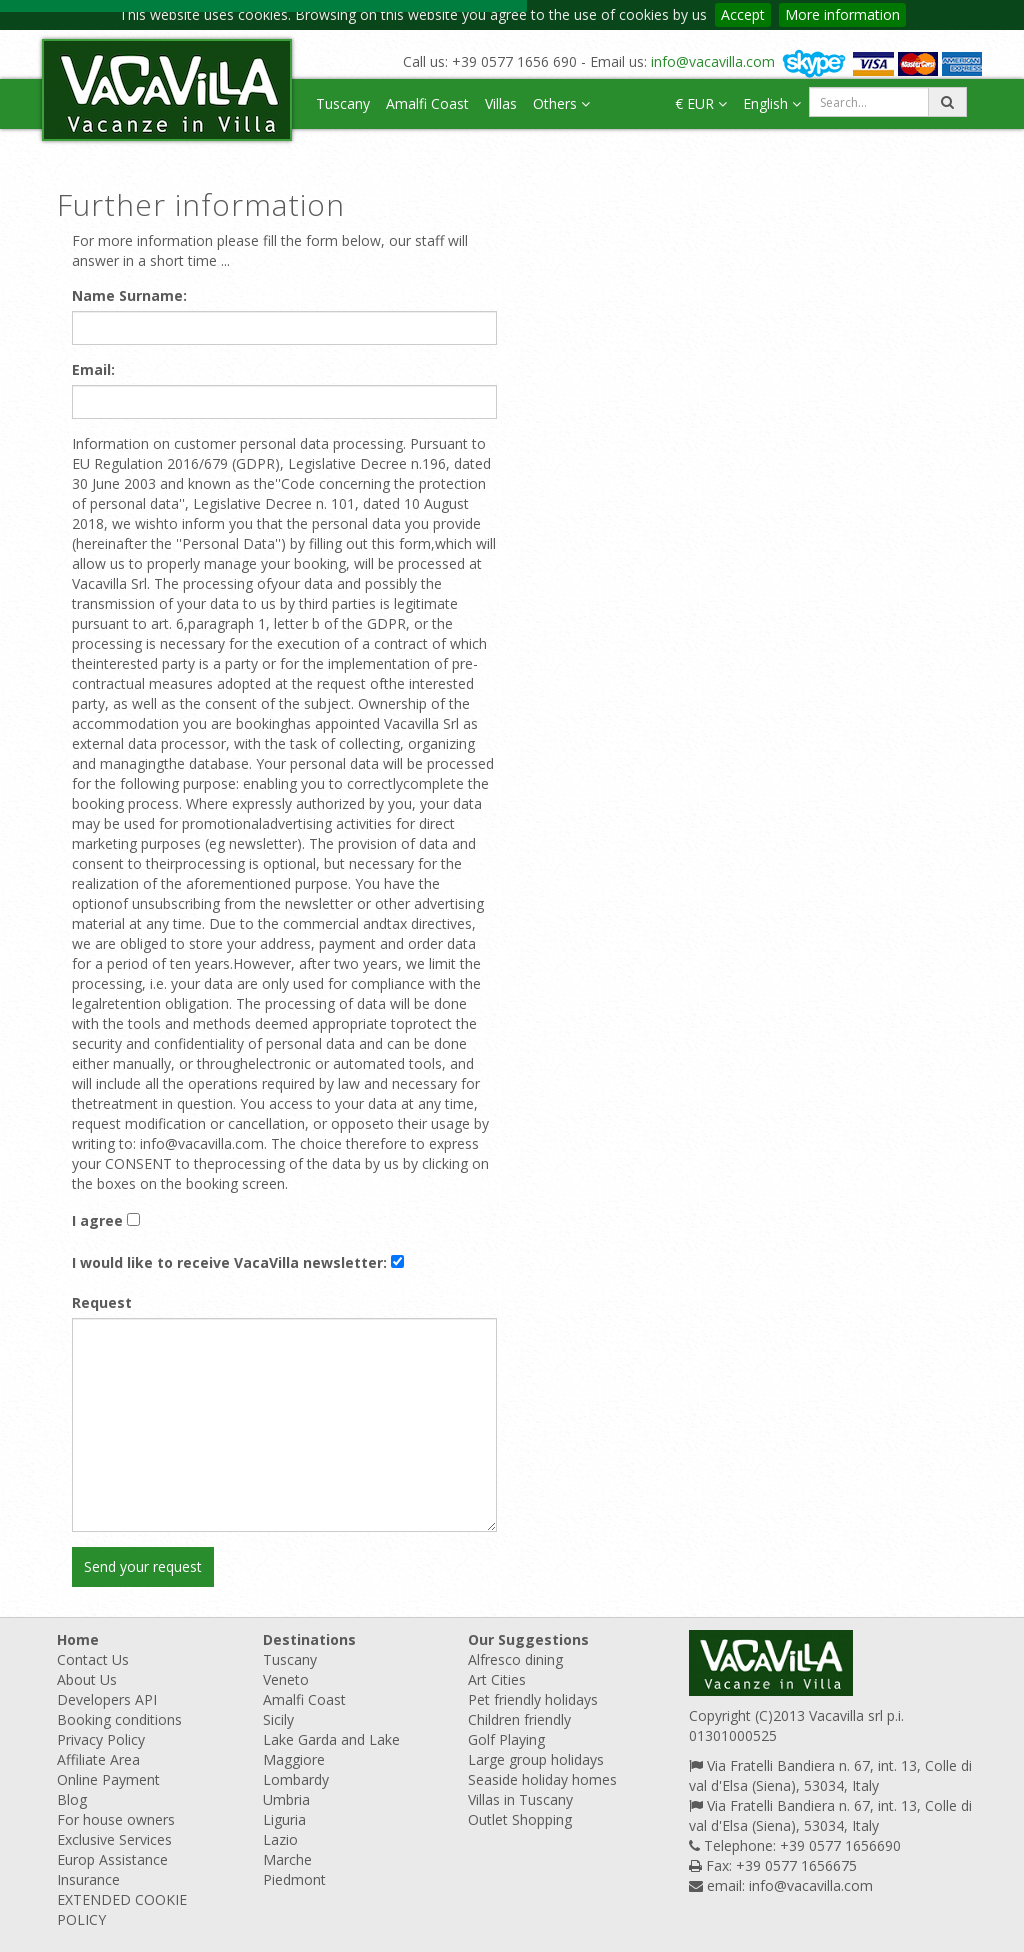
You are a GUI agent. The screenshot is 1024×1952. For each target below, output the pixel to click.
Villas (501, 103)
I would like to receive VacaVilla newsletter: (229, 1262)
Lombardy (296, 1779)
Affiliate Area (98, 1759)
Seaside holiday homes (542, 1779)
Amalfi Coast (427, 103)
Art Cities (497, 1679)
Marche (287, 1859)
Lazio (280, 1839)
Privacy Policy (101, 1739)
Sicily (278, 1719)
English (772, 103)
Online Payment (108, 1779)
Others (561, 103)
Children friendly (519, 1719)
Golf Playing (506, 1739)
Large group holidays (536, 1759)
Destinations (309, 1639)
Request (102, 1302)
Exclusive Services (114, 1839)
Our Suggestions (528, 1639)
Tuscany (343, 103)
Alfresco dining (515, 1659)
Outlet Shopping (520, 1819)
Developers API (107, 1699)
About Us (87, 1679)
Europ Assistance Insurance (112, 1869)
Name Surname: (129, 295)
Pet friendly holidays (533, 1699)
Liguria (284, 1819)
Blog (72, 1799)
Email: (93, 369)
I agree (97, 1220)
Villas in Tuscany (520, 1799)
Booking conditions (119, 1719)
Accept (743, 14)
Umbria (286, 1799)
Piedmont (294, 1879)
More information (842, 14)
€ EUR (701, 103)
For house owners (116, 1819)
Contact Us (93, 1659)
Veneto (286, 1679)
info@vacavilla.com (713, 61)
